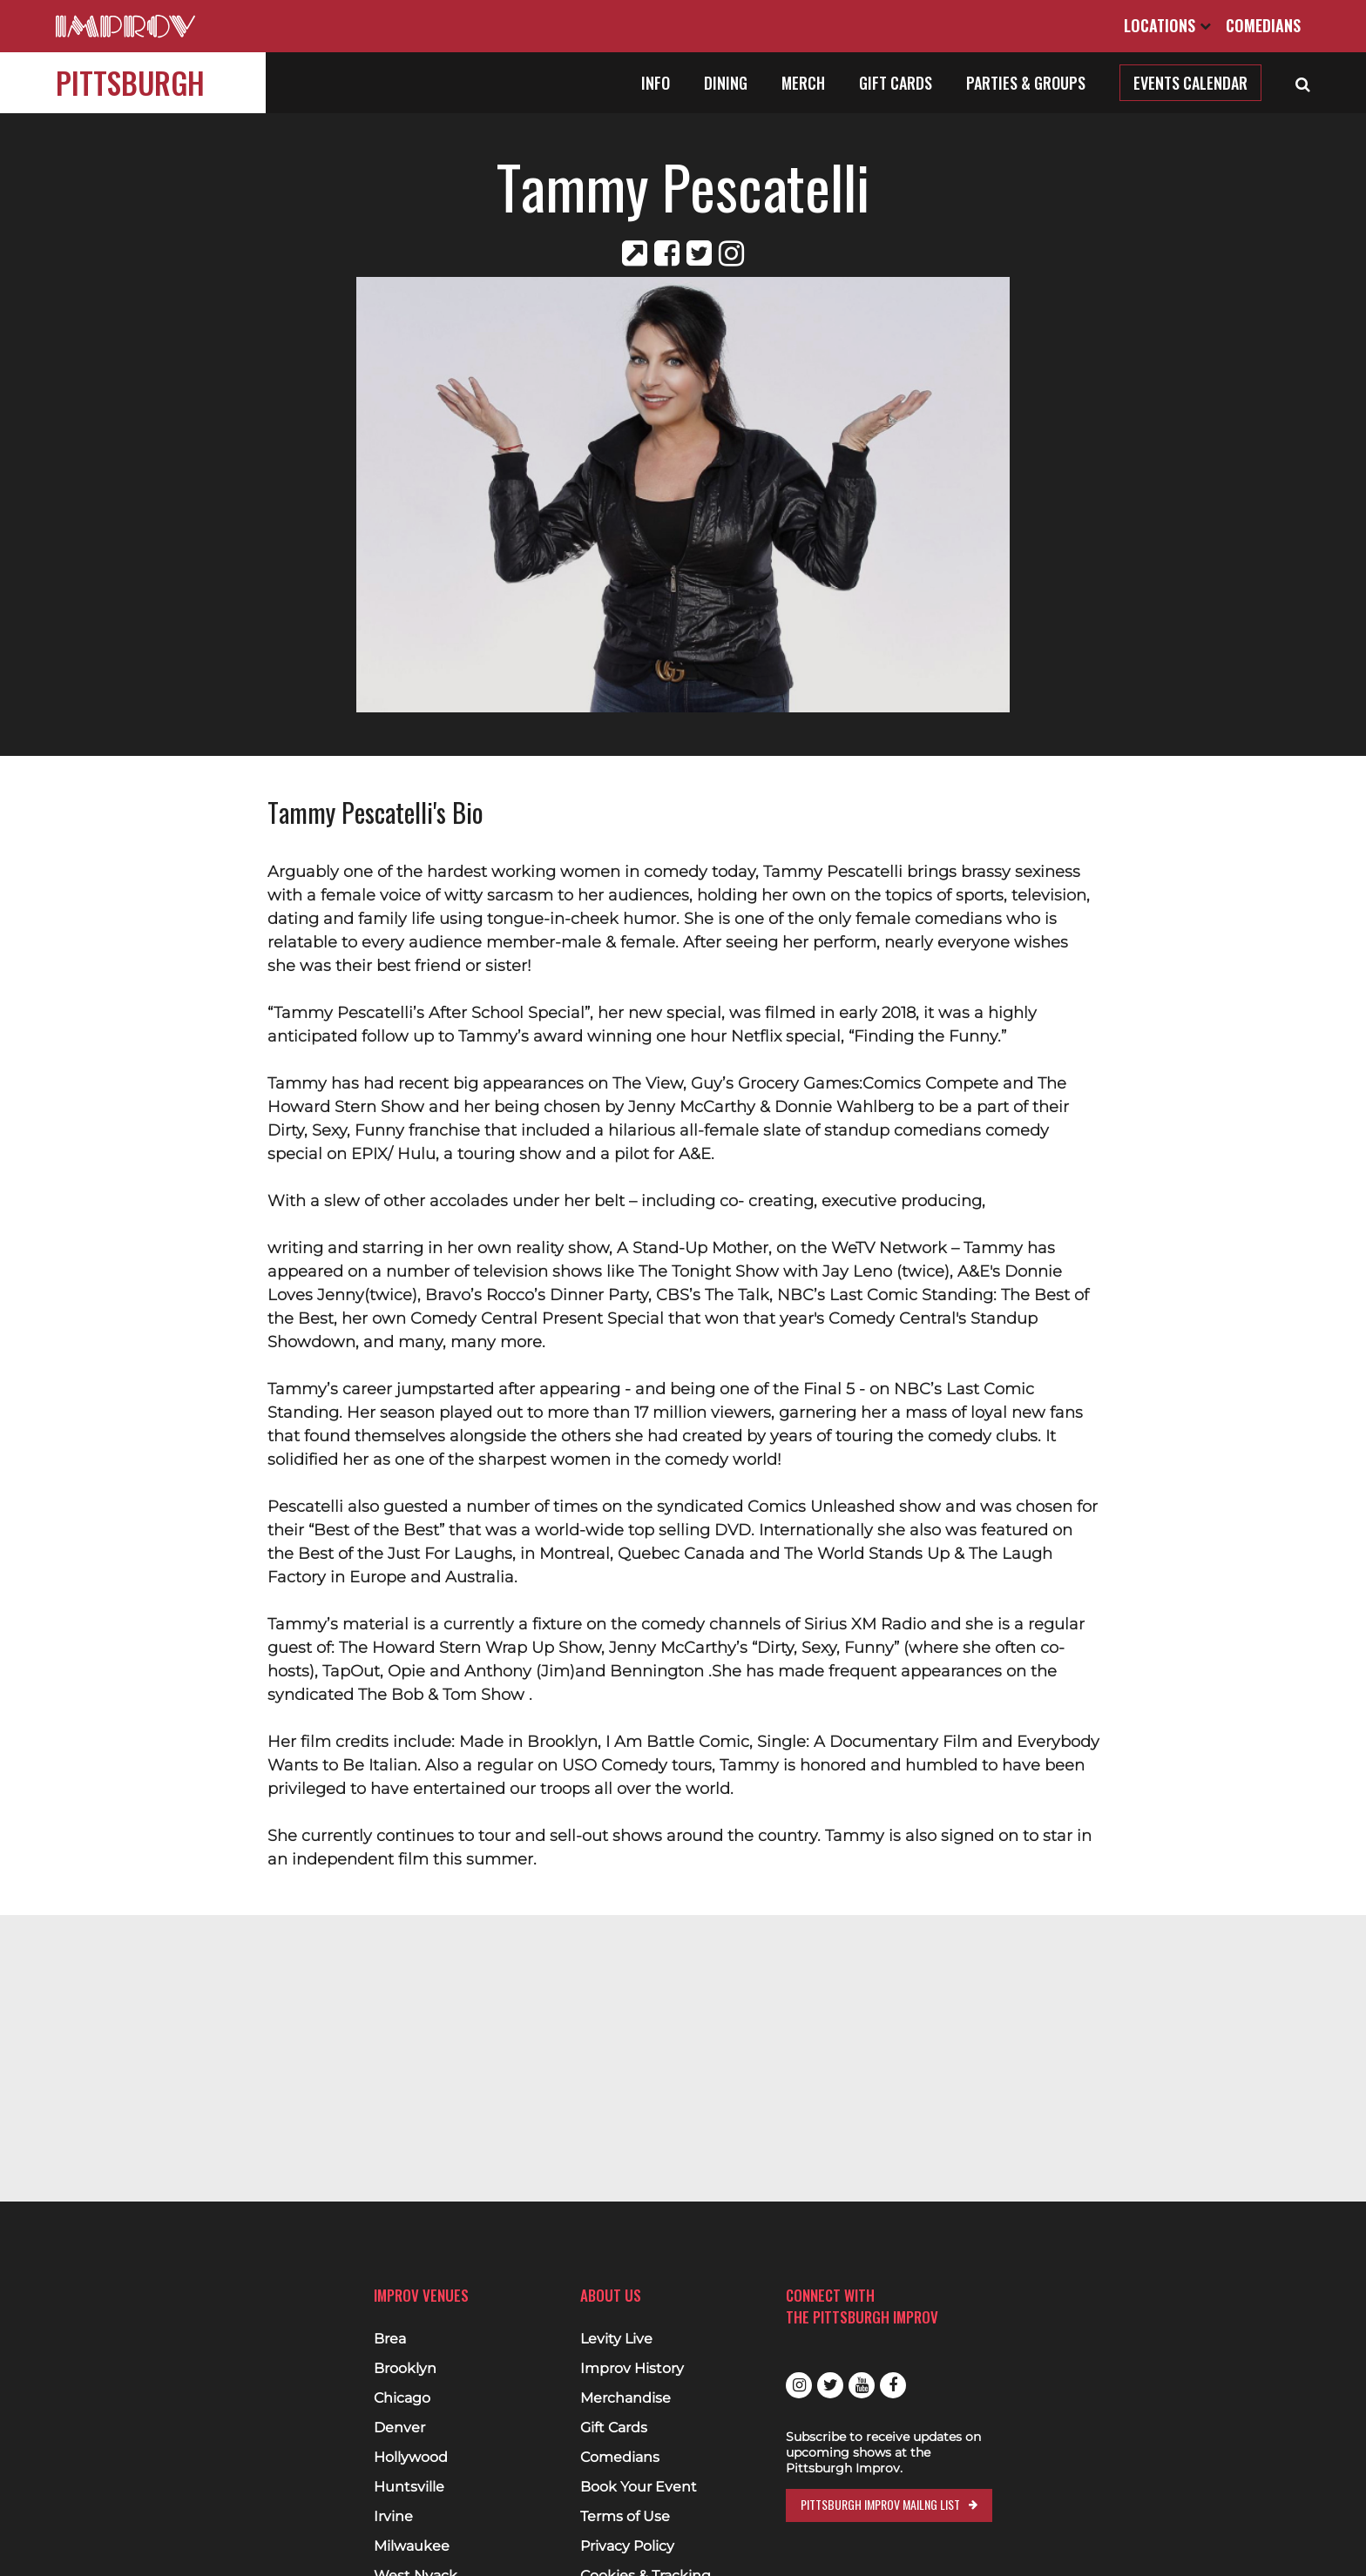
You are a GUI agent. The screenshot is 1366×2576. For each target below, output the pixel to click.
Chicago (402, 2398)
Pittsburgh (130, 82)
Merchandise (625, 2398)
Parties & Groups (1025, 82)
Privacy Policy (627, 2546)
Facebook (893, 2385)
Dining (725, 82)
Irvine (393, 2517)
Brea (390, 2339)
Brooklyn (405, 2369)
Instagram (799, 2385)
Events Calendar (1190, 82)
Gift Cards (895, 82)
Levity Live (616, 2339)
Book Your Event (638, 2487)
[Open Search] (1302, 82)
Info (655, 82)
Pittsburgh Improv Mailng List (880, 2504)
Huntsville (409, 2487)
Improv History (632, 2369)
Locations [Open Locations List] (1167, 25)
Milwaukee (412, 2546)
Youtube (862, 2385)
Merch (803, 82)
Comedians (1263, 25)
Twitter (830, 2385)
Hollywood (411, 2458)
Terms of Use (625, 2517)
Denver (399, 2428)
